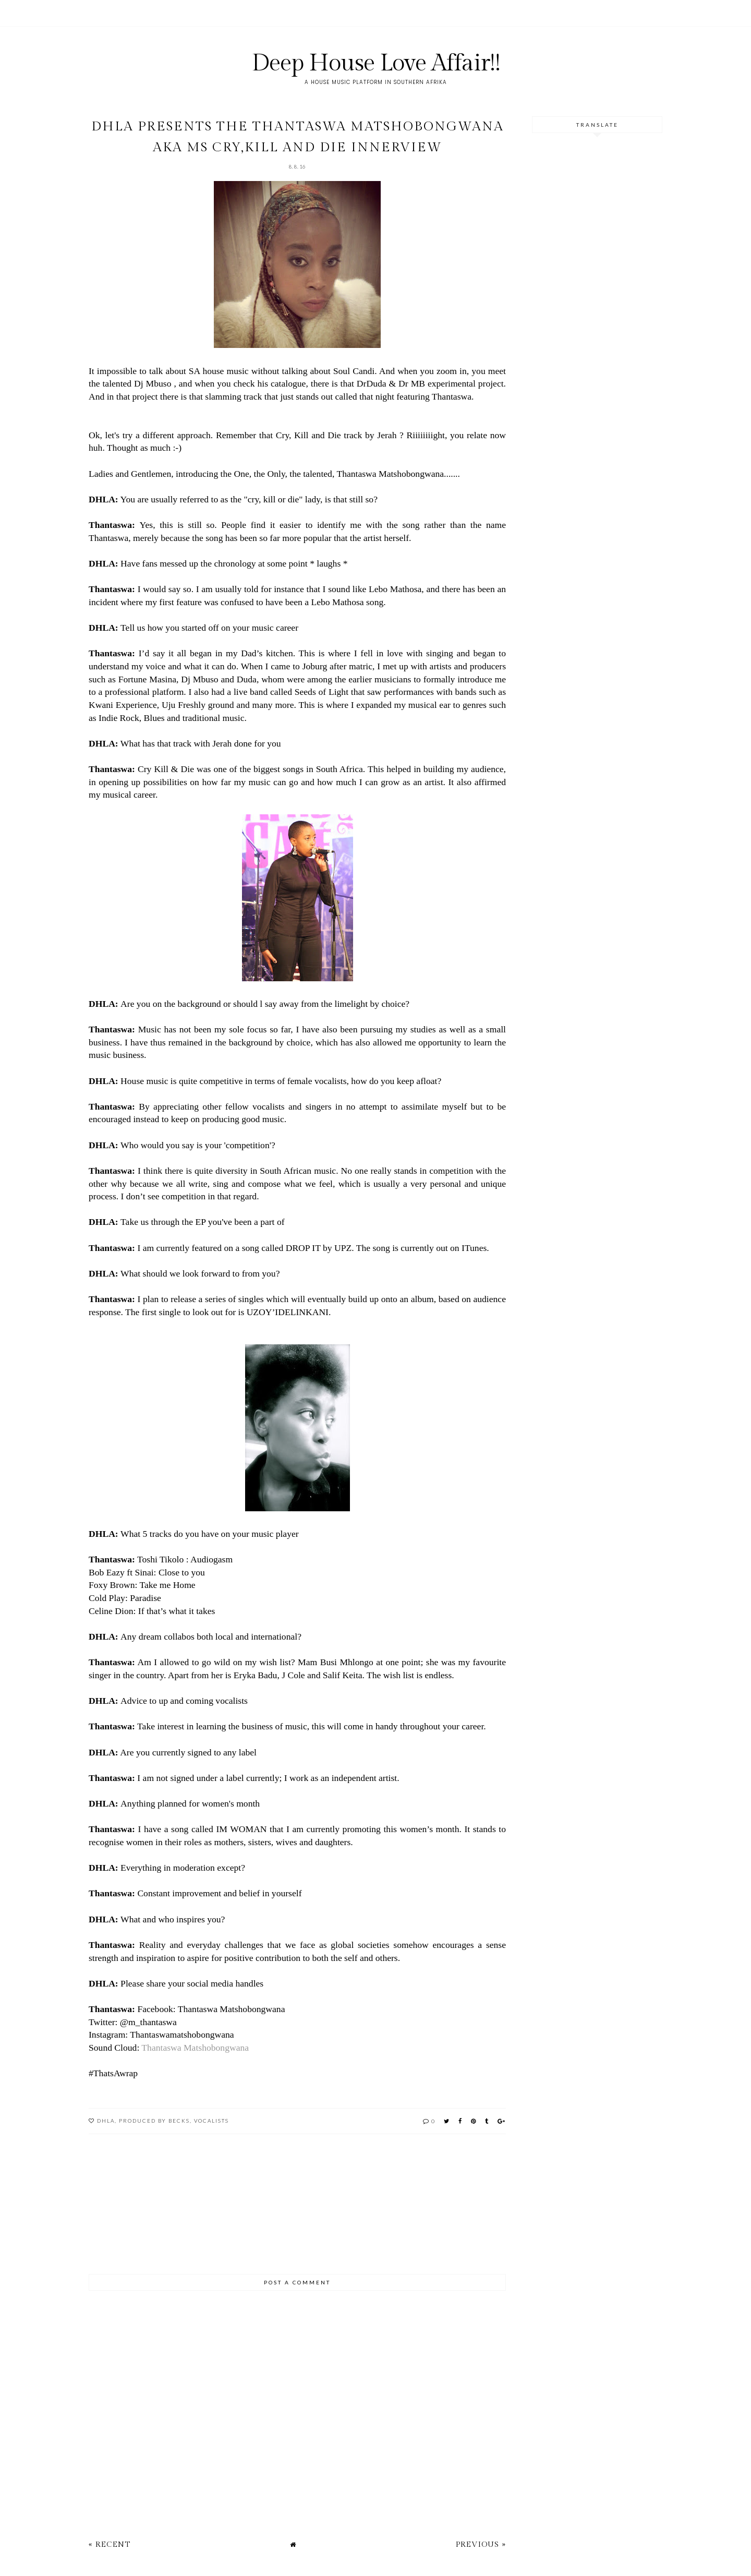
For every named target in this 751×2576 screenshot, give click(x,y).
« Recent (109, 2544)
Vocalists (211, 2120)
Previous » (481, 2544)
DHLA (106, 2120)
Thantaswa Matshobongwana (195, 2047)
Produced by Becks (154, 2120)
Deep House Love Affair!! (375, 63)
